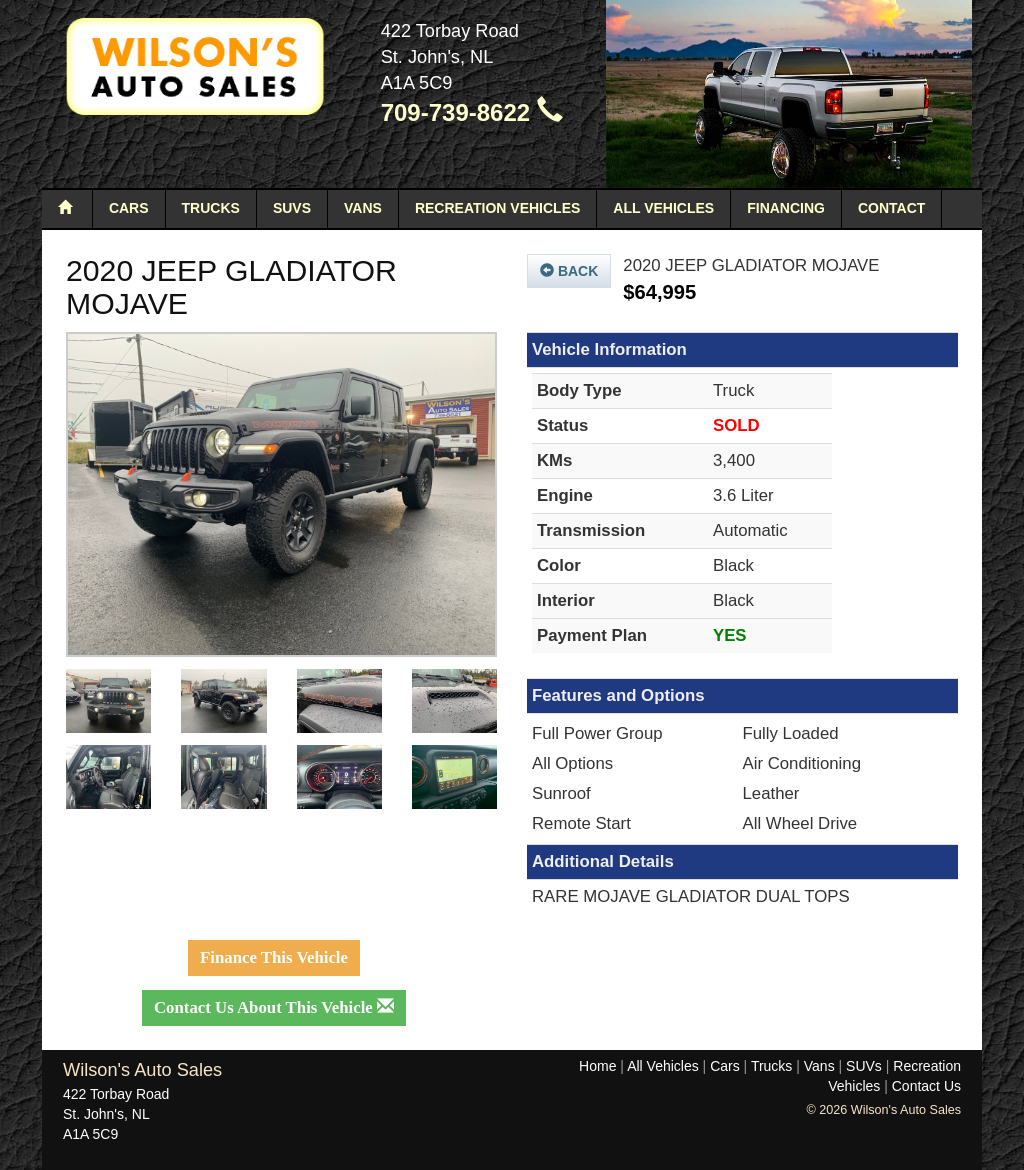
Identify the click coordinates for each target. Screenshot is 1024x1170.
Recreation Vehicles (497, 208)
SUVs (292, 208)
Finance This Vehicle (274, 957)
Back (569, 271)
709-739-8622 (472, 112)
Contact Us (926, 1086)
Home (597, 1066)
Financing (786, 208)
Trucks (211, 208)
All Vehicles (663, 208)
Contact (891, 208)
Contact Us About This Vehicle (274, 1007)
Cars (129, 208)
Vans (363, 208)
